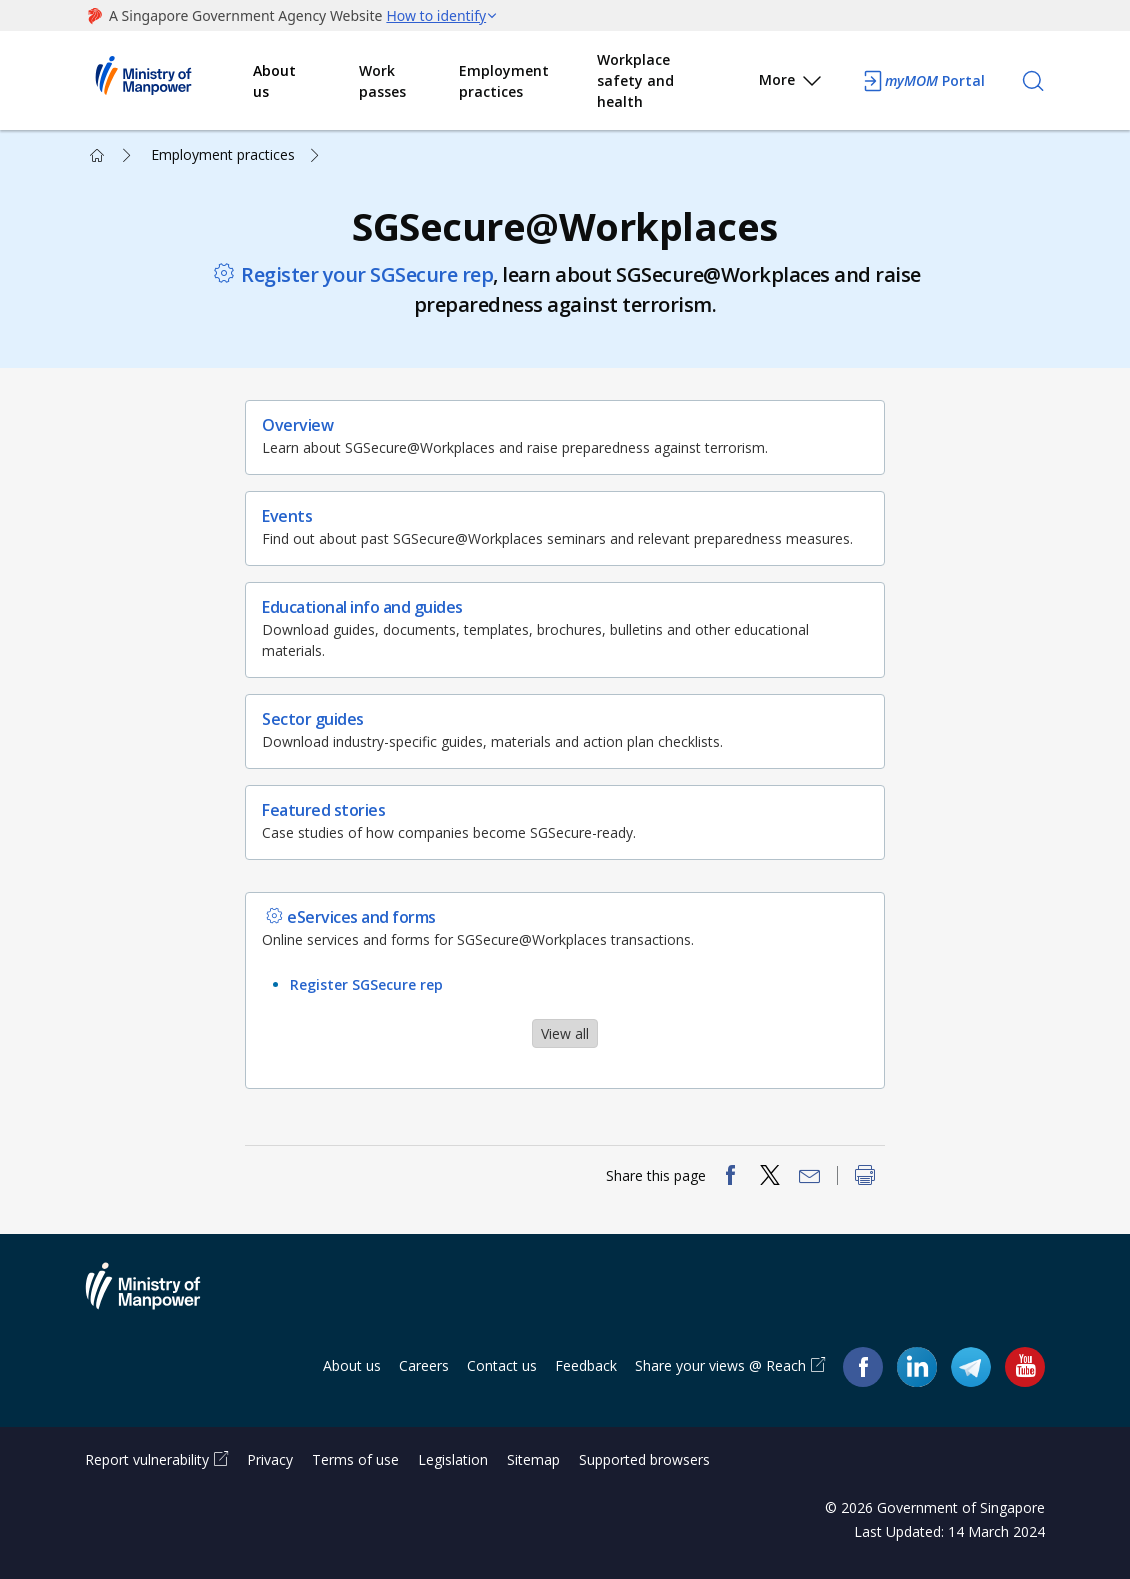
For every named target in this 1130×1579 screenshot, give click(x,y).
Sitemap (533, 1459)
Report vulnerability (147, 1459)
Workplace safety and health (635, 80)
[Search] (1033, 81)
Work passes (382, 81)
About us (274, 81)
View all (565, 1033)
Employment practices (504, 81)
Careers (424, 1365)
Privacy (270, 1459)
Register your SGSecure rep (367, 274)
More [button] (791, 83)
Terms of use (355, 1459)
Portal (923, 81)
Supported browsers (644, 1459)
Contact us (502, 1365)
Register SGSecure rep (366, 984)
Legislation (453, 1459)
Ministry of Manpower (158, 1298)
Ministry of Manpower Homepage (169, 81)
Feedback (586, 1365)
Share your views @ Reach (720, 1365)
